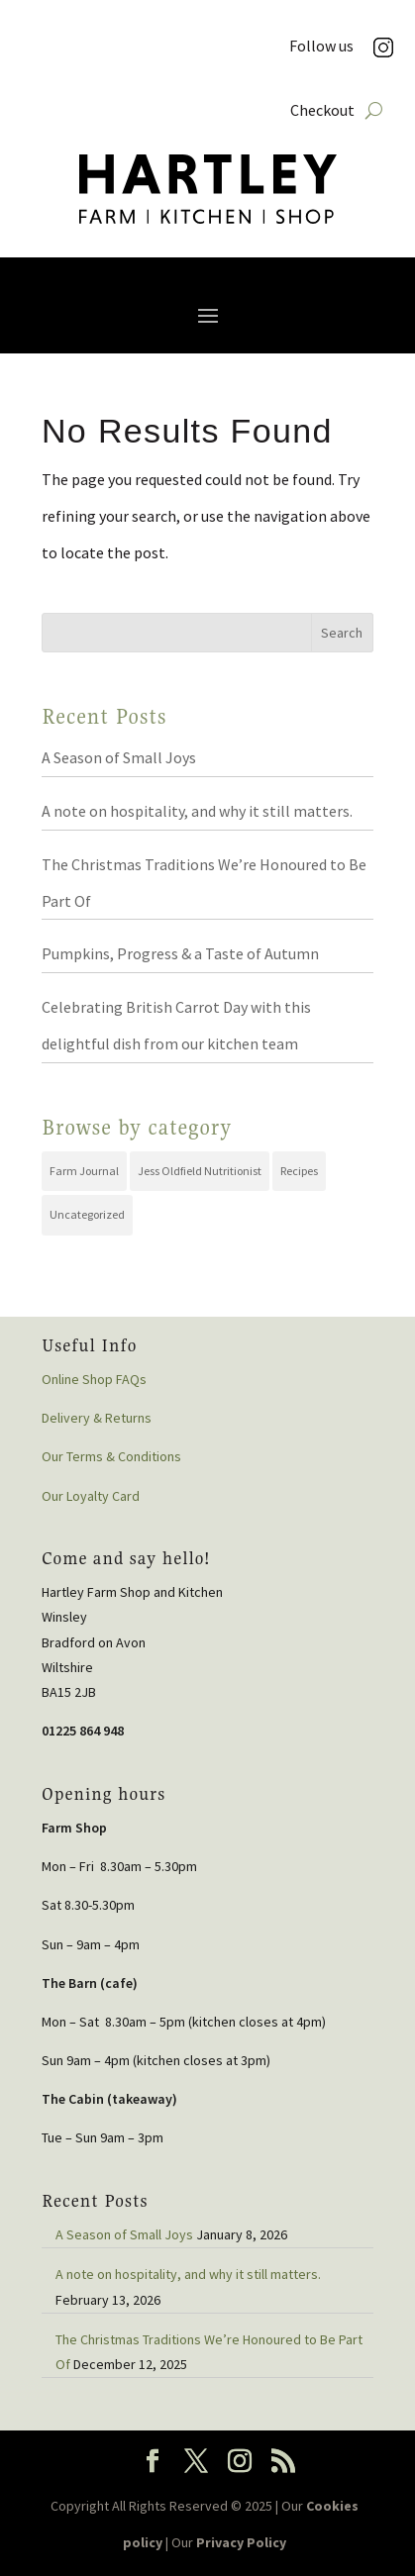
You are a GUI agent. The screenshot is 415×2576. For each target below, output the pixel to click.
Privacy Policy (241, 2542)
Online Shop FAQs (94, 1379)
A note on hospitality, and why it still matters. (197, 811)
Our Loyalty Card (91, 1496)
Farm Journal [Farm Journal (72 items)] (84, 1170)
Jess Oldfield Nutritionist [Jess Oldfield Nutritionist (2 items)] (199, 1170)
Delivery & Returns (97, 1418)
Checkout (322, 111)
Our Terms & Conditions (111, 1456)
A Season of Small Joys (119, 757)
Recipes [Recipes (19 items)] (299, 1170)
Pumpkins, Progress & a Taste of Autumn (180, 953)
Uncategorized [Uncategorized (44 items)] (87, 1214)
